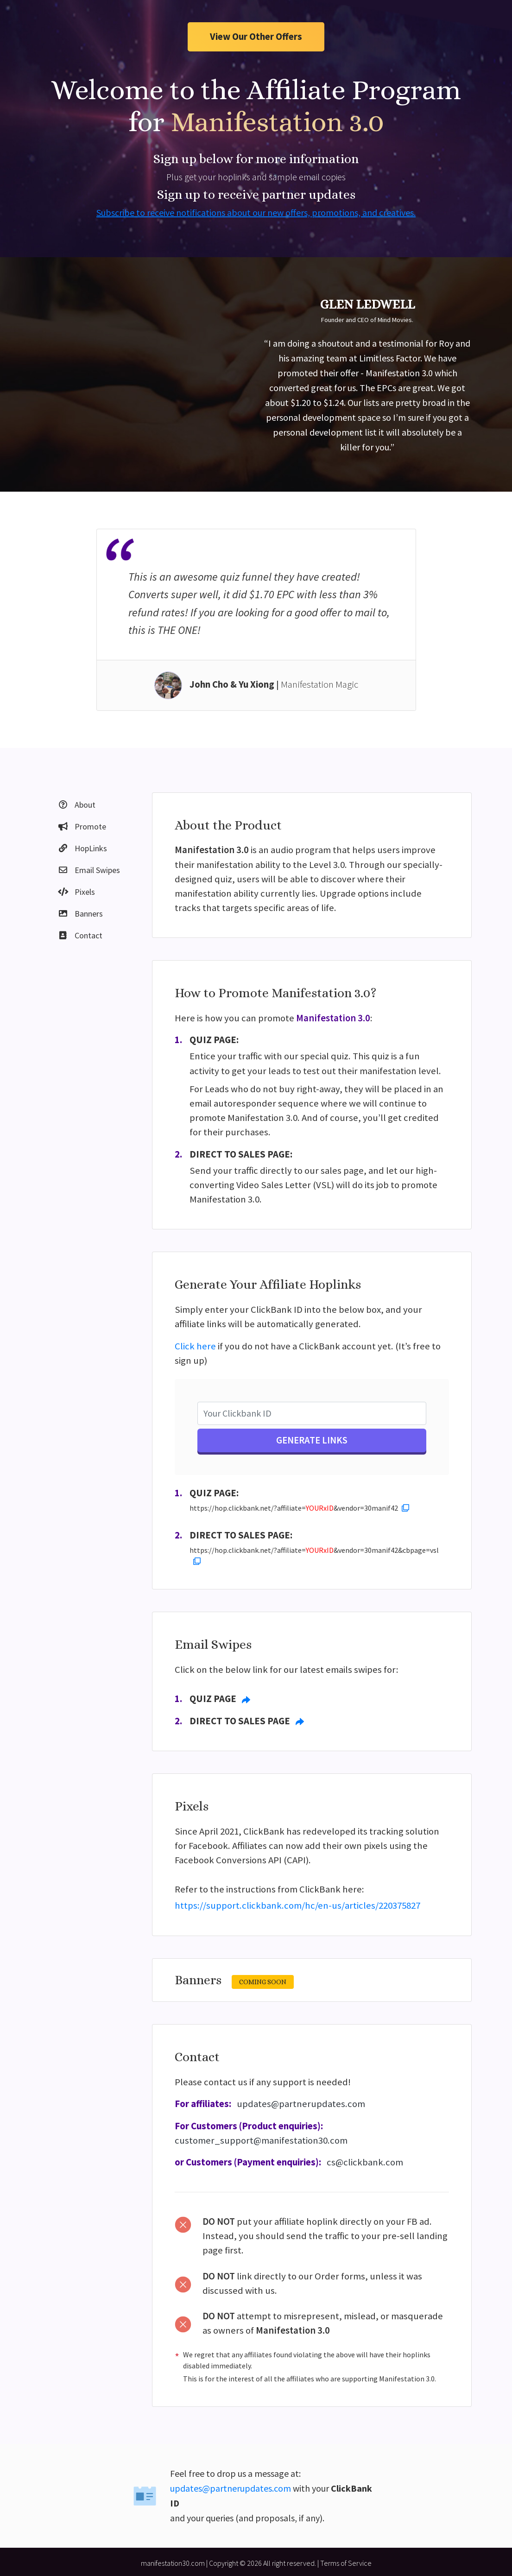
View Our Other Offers (256, 37)
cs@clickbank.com (365, 2162)
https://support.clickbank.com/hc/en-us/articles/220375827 (297, 1905)
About (76, 804)
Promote (81, 826)
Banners (80, 913)
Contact (79, 935)
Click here (195, 1346)
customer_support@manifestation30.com (261, 2140)
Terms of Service (346, 2563)
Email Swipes (88, 870)
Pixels (76, 891)
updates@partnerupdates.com (301, 2104)
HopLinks (82, 848)
